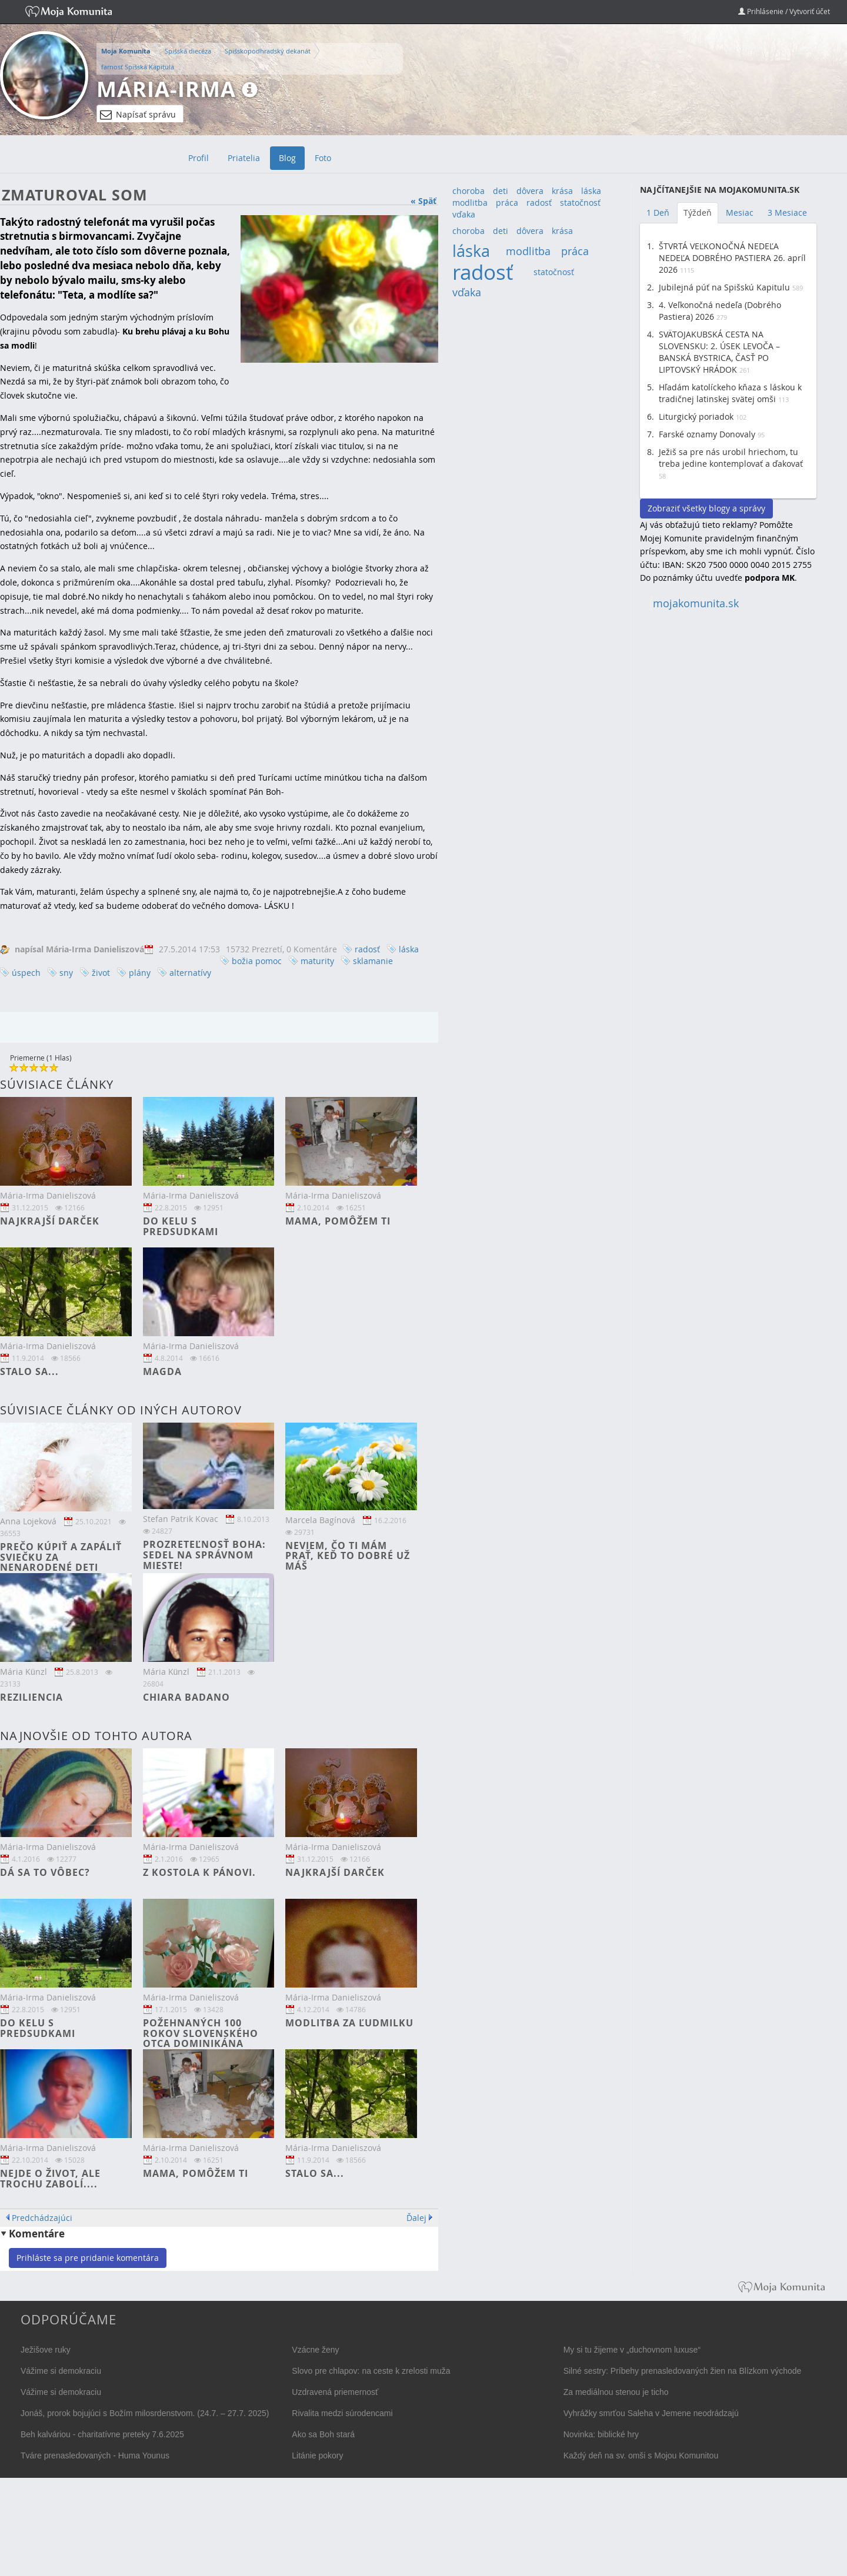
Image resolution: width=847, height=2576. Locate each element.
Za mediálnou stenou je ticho (616, 2392)
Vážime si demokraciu (61, 2371)
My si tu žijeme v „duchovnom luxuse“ (632, 2349)
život (101, 972)
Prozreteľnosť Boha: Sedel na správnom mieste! (204, 1554)
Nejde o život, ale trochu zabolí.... (50, 2178)
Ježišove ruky (46, 2349)
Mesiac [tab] (739, 212)
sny (66, 972)
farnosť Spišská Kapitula (137, 66)
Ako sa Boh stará (323, 2434)
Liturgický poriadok (696, 416)
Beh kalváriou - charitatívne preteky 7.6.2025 (102, 2434)
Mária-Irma (166, 89)
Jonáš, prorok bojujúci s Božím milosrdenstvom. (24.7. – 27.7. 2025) (145, 2413)
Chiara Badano (186, 1697)
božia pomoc (257, 960)
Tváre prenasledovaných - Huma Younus (95, 2455)
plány (140, 972)
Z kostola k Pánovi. (199, 1872)
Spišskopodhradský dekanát (268, 50)
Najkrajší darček (49, 1221)
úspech (26, 972)
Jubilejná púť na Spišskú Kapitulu (724, 287)
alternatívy (190, 972)
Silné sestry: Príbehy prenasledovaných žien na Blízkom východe (682, 2371)
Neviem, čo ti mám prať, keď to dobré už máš (347, 1556)
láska (409, 949)
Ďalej (416, 2217)
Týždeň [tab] (697, 212)
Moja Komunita (126, 51)
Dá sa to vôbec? (45, 1872)
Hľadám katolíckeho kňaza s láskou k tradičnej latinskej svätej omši (730, 393)
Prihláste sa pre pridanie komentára (87, 2257)
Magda (162, 1371)
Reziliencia (31, 1697)
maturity (317, 960)
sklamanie (373, 960)
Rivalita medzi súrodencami (342, 2413)
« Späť (423, 200)
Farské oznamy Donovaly (707, 434)
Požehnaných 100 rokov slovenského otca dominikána (200, 2033)
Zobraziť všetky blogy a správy (706, 508)
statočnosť (580, 202)
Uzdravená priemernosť (335, 2392)
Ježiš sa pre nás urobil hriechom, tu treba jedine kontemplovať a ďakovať (731, 457)
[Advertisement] (728, 797)
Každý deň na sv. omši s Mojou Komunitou (641, 2455)
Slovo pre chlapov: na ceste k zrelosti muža (371, 2371)
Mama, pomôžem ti (338, 1221)
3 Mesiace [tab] (787, 212)
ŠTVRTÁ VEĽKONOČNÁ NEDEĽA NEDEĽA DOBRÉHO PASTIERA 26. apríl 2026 (732, 257)
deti (500, 190)
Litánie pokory (317, 2455)
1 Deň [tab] (657, 212)
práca (507, 202)
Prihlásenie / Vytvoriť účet (784, 11)
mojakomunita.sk (696, 603)
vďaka (463, 214)
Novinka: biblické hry (601, 2434)
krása (562, 190)
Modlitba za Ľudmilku (349, 2022)
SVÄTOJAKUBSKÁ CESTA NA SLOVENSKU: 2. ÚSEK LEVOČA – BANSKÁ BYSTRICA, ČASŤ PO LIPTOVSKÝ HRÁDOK (719, 352)
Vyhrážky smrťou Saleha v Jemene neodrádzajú (651, 2413)
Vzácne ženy (315, 2349)
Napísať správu (138, 115)
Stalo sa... (29, 1371)
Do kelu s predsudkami (180, 1226)
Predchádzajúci (42, 2217)
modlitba (470, 202)
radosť (367, 949)
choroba (468, 190)
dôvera (529, 190)
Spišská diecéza (188, 50)
